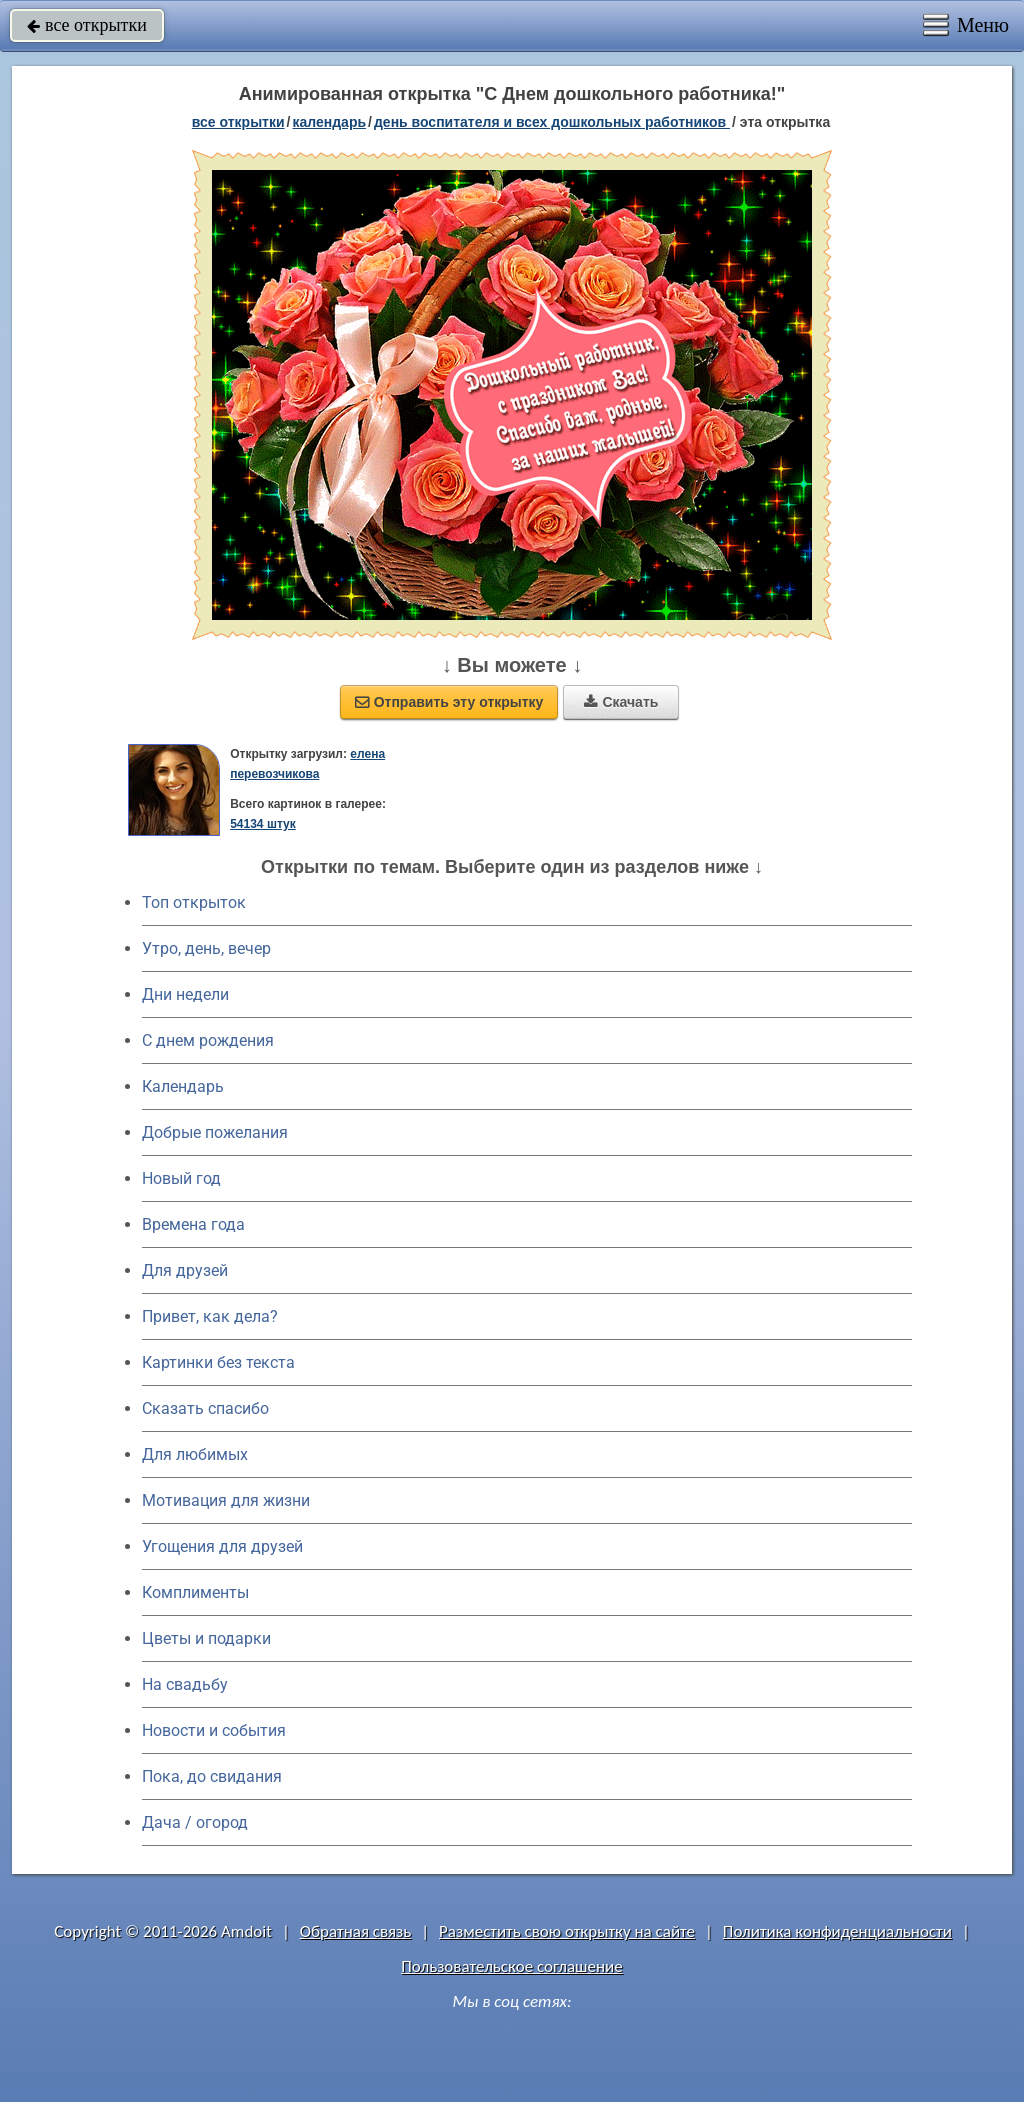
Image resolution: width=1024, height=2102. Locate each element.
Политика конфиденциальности (837, 1931)
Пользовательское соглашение (511, 1966)
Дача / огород (195, 1822)
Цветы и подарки (206, 1638)
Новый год (181, 1178)
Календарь (329, 122)
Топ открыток (194, 902)
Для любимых (195, 1454)
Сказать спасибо (205, 1408)
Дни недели (185, 994)
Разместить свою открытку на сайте (567, 1931)
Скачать (621, 702)
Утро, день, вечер (206, 948)
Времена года (193, 1224)
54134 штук (263, 824)
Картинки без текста (218, 1362)
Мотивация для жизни (226, 1500)
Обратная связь (356, 1931)
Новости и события (214, 1730)
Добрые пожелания (215, 1132)
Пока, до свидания (212, 1776)
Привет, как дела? (210, 1316)
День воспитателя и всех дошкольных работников (552, 122)
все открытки (87, 25)
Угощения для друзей (222, 1546)
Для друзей (185, 1270)
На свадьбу (185, 1684)
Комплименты (195, 1592)
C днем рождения (208, 1040)
